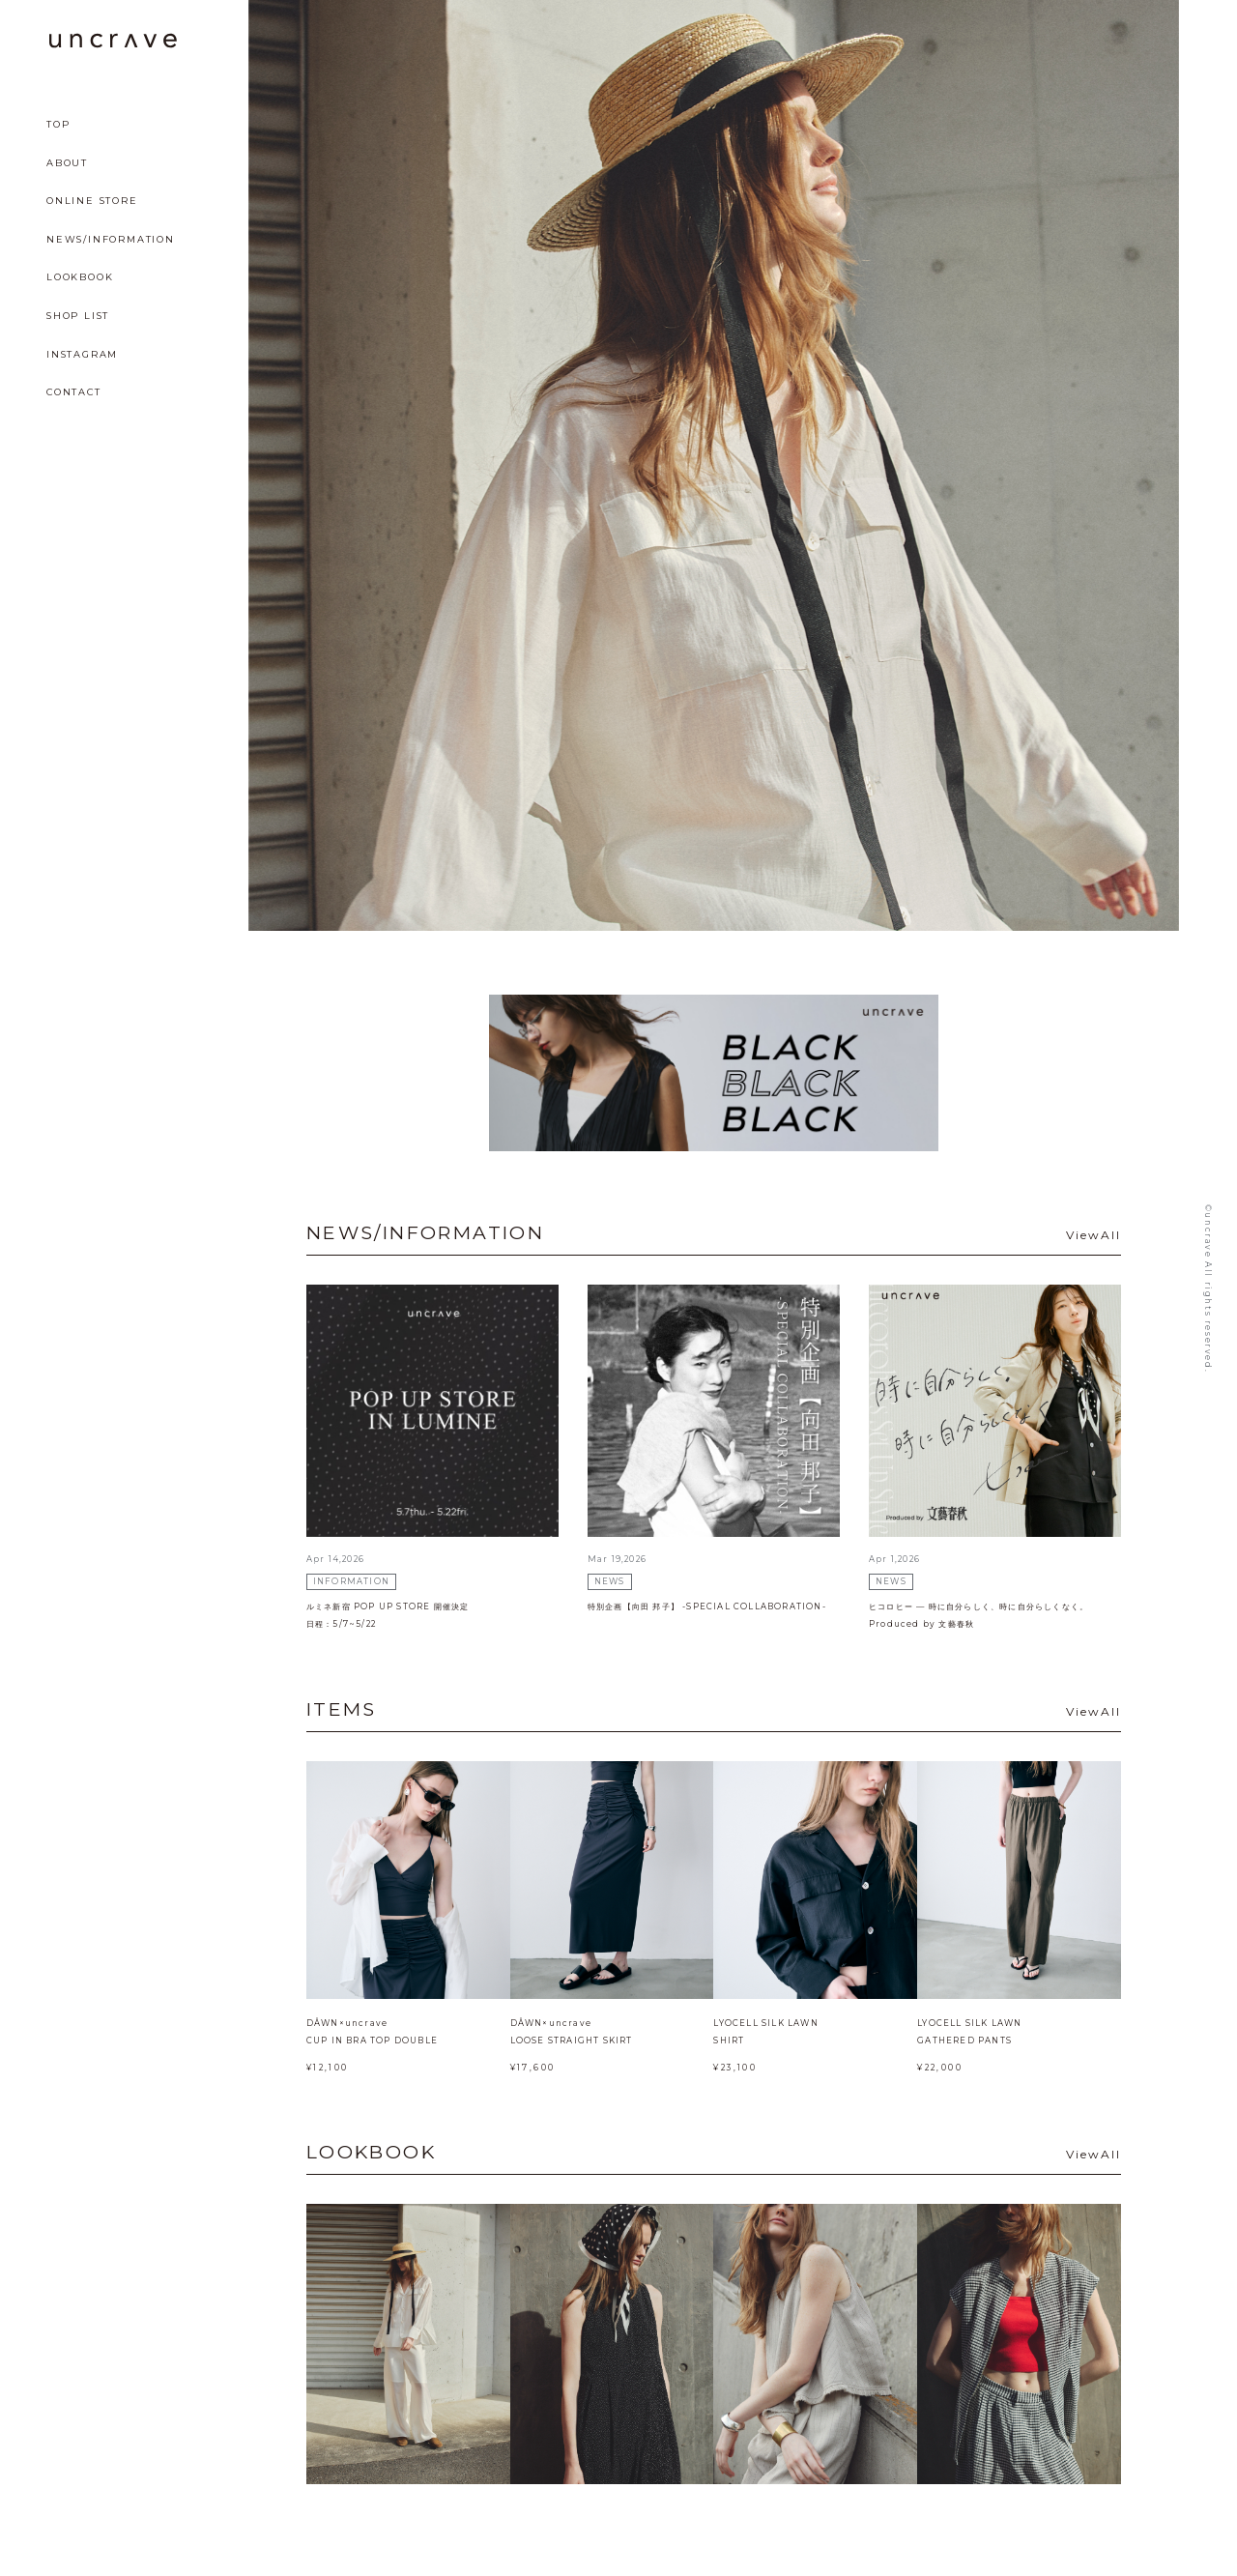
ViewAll (1093, 1235)
